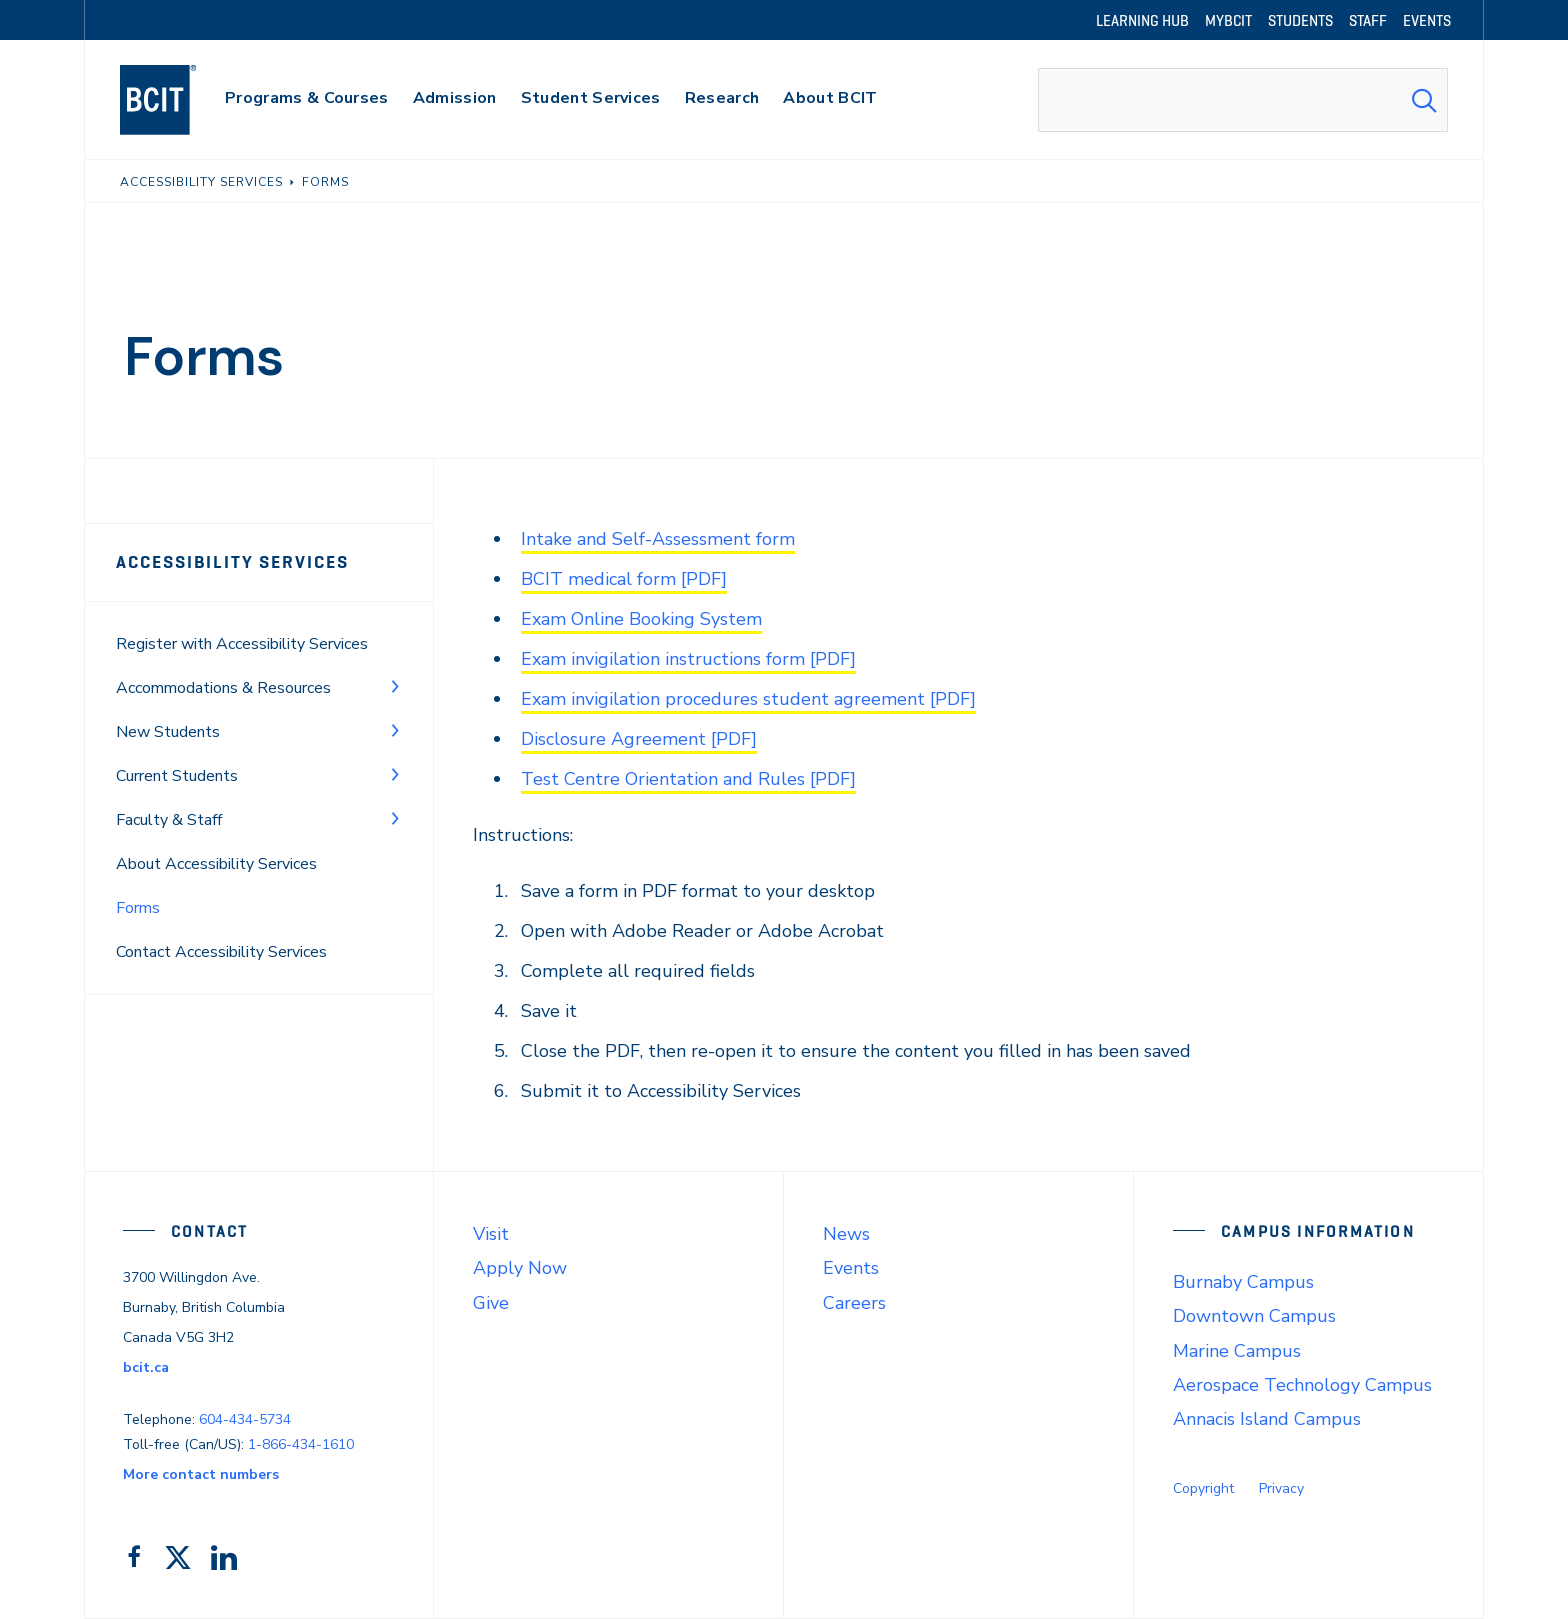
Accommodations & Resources (223, 688)
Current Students (177, 776)
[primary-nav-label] (307, 100)
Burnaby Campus (1243, 1282)
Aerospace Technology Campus (1302, 1385)
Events (851, 1268)
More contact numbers (201, 1474)
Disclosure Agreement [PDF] (639, 739)
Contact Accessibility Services (221, 952)
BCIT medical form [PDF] (624, 579)
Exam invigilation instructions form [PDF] (688, 659)
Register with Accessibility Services (242, 644)
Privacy (1281, 1488)
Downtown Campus (1254, 1316)
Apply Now (520, 1268)
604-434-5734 (245, 1419)
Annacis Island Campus (1267, 1419)
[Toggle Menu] (395, 686)
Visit (491, 1234)
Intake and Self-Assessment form (658, 539)
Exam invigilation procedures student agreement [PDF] (748, 699)
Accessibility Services (232, 562)
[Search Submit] (1424, 100)
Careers (854, 1303)
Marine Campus (1237, 1351)
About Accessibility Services (216, 864)
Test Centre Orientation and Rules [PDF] (688, 779)
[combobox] (1243, 100)
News (846, 1234)
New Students (168, 732)
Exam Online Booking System (641, 619)
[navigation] (177, 100)
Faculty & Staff (169, 820)
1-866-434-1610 (301, 1444)
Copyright (1203, 1488)
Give (491, 1303)
